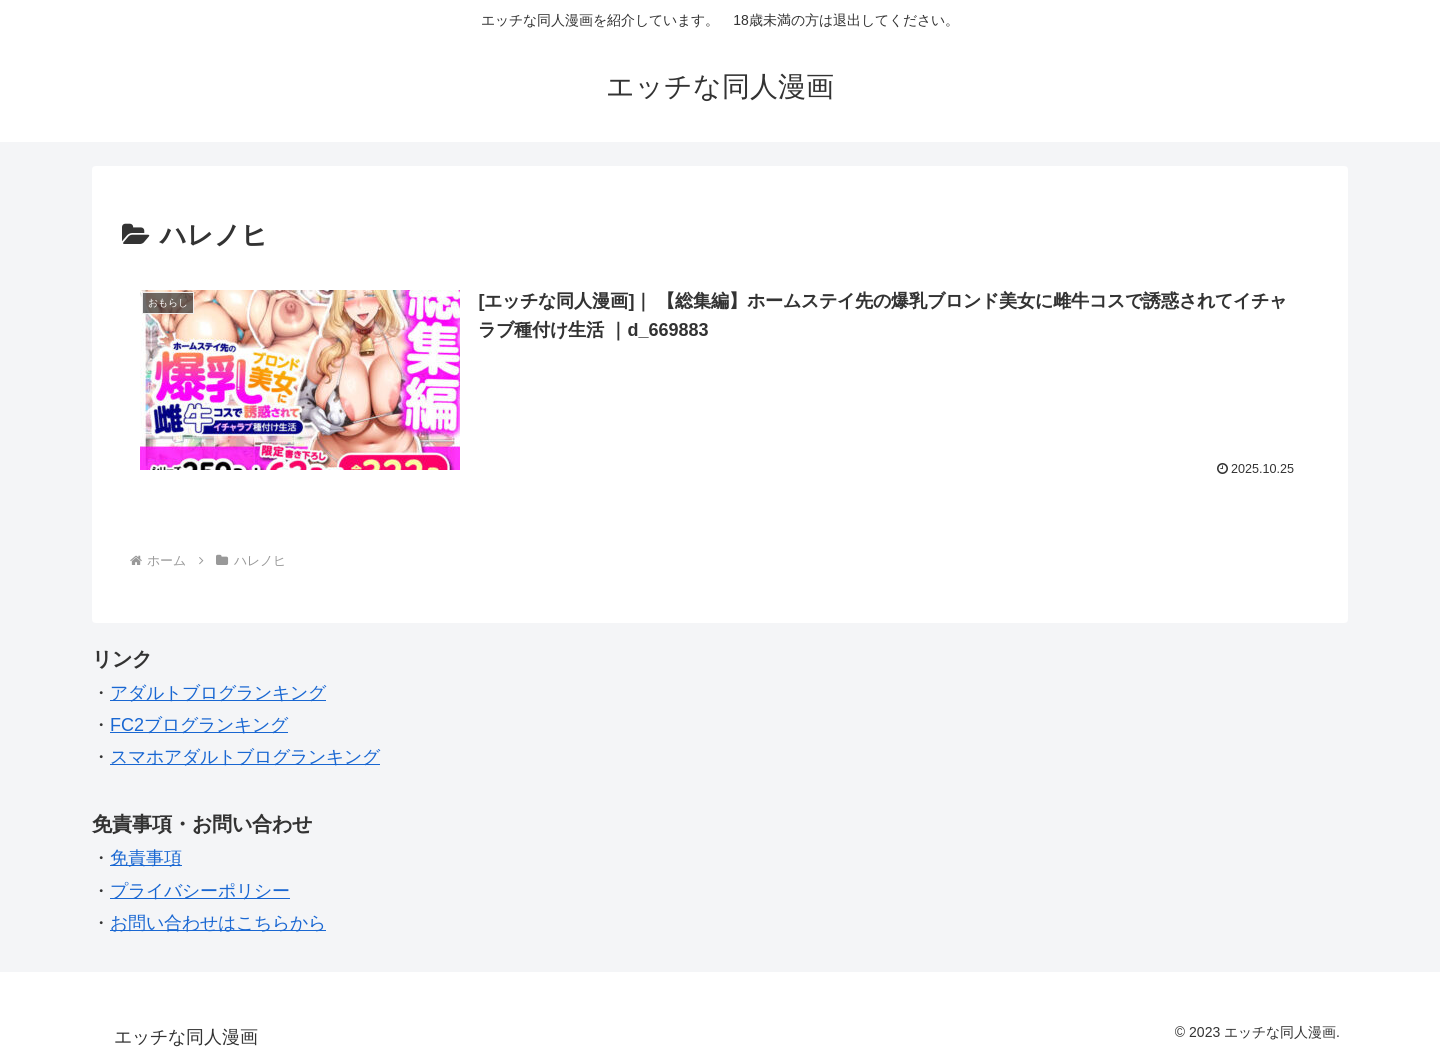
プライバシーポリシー (200, 891)
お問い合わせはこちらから (218, 923)
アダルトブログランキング (218, 693)
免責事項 (146, 858)
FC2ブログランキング (199, 725)
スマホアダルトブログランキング (245, 757)
